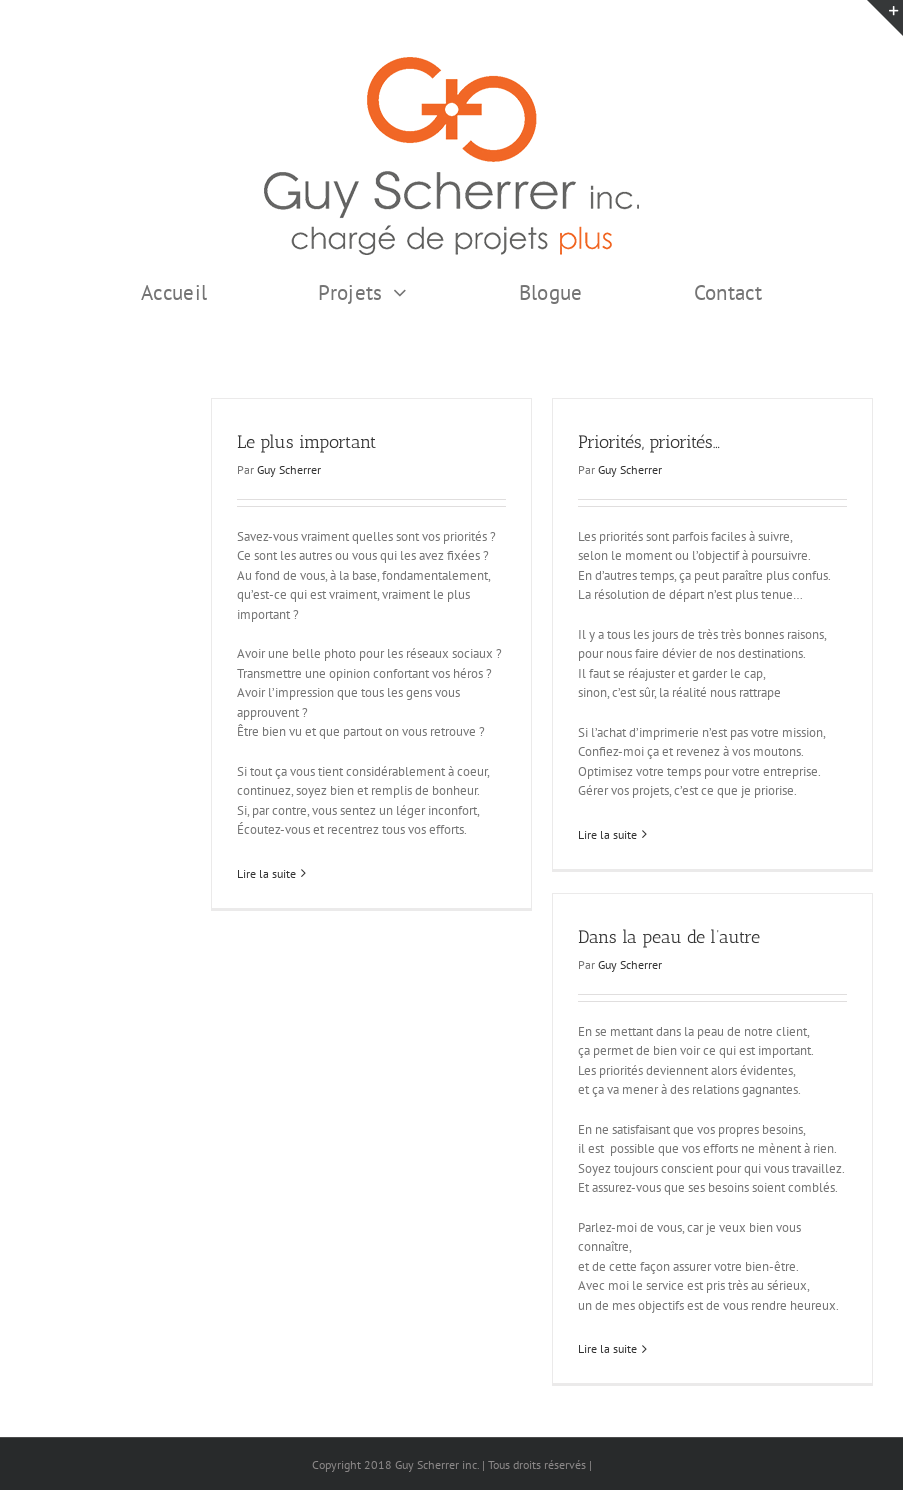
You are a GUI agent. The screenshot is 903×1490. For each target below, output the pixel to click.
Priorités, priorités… (649, 442)
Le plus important (306, 442)
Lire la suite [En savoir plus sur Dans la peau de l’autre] (607, 1348)
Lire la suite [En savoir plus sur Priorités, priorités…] (607, 834)
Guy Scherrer (289, 469)
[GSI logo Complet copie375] (451, 63)
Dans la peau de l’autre (669, 937)
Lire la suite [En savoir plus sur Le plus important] (266, 873)
